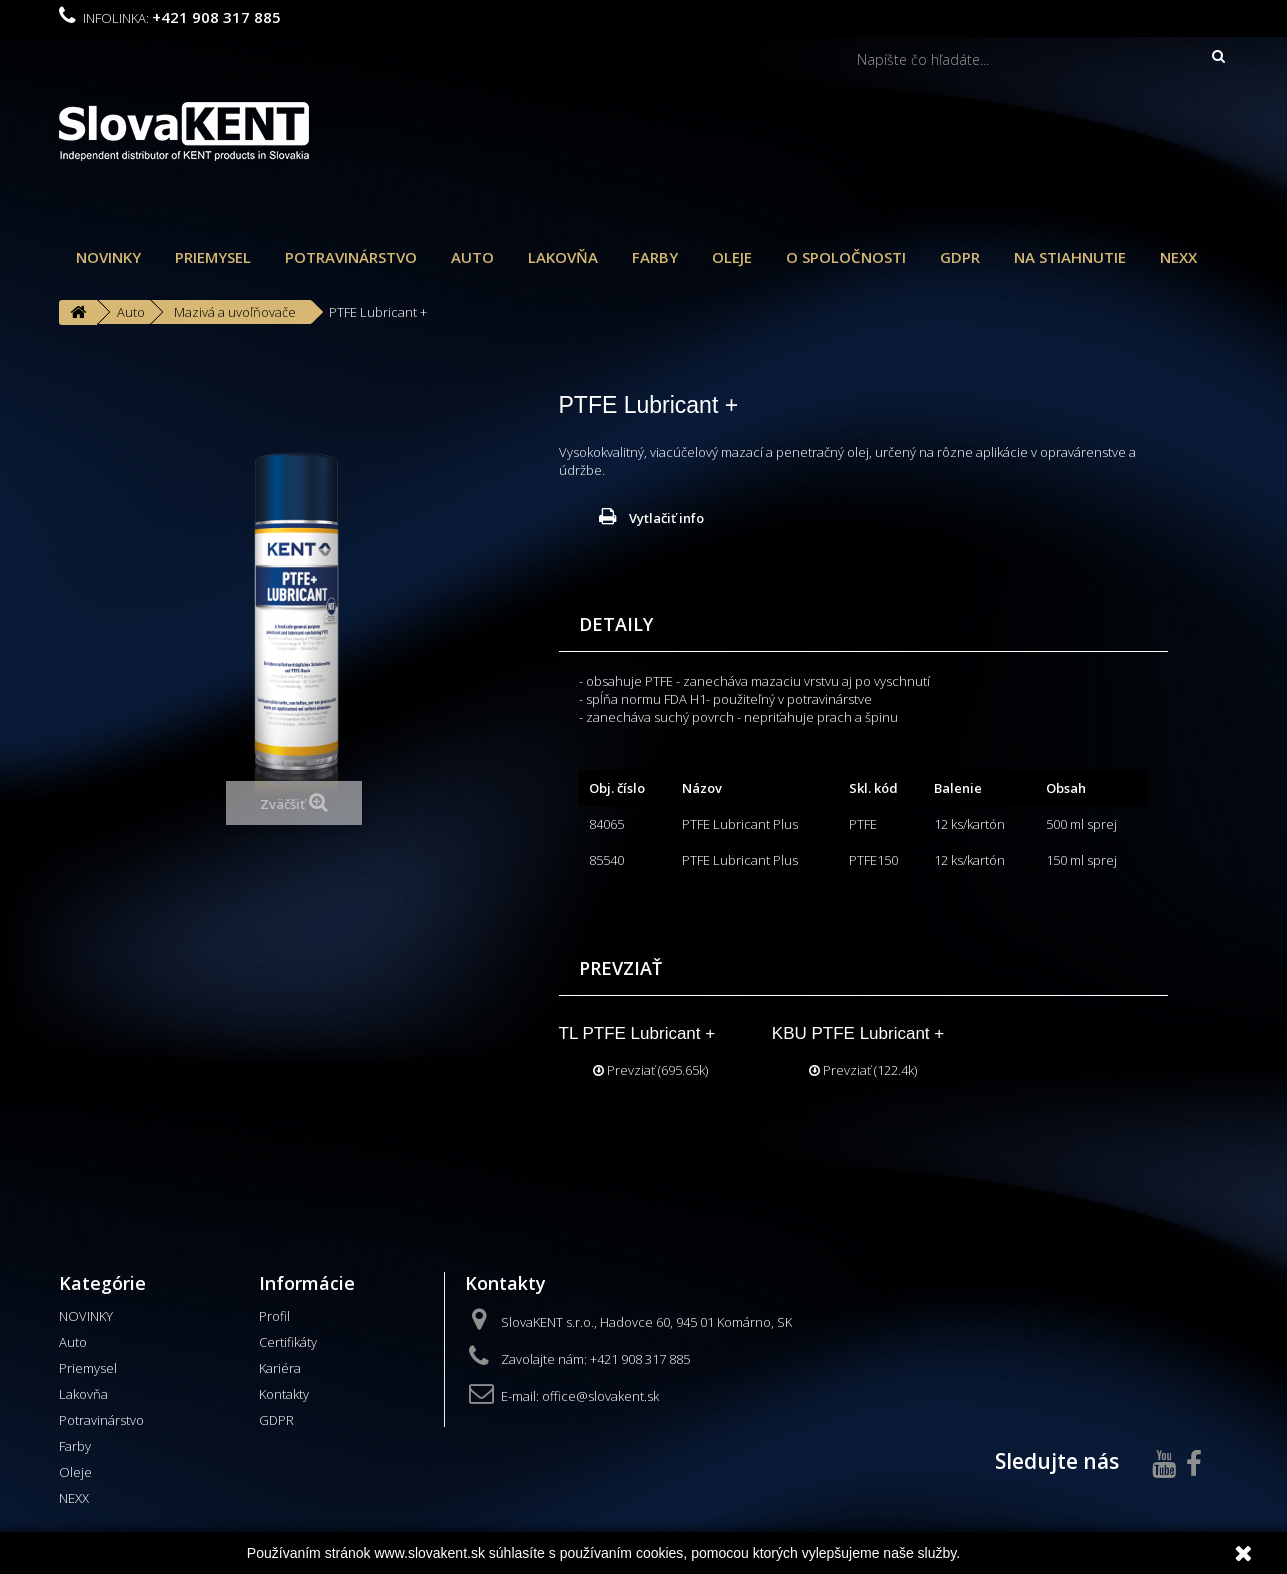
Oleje (732, 257)
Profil (274, 1316)
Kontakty (284, 1394)
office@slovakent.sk (600, 1396)
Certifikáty (288, 1342)
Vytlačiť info (666, 518)
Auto (472, 257)
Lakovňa (563, 257)
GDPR (960, 257)
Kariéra (280, 1368)
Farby (655, 257)
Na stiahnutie (1070, 257)
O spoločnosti (846, 257)
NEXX (1178, 257)
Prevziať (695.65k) (650, 1070)
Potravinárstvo (351, 257)
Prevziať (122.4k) (863, 1070)
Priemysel (213, 257)
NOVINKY (108, 257)
